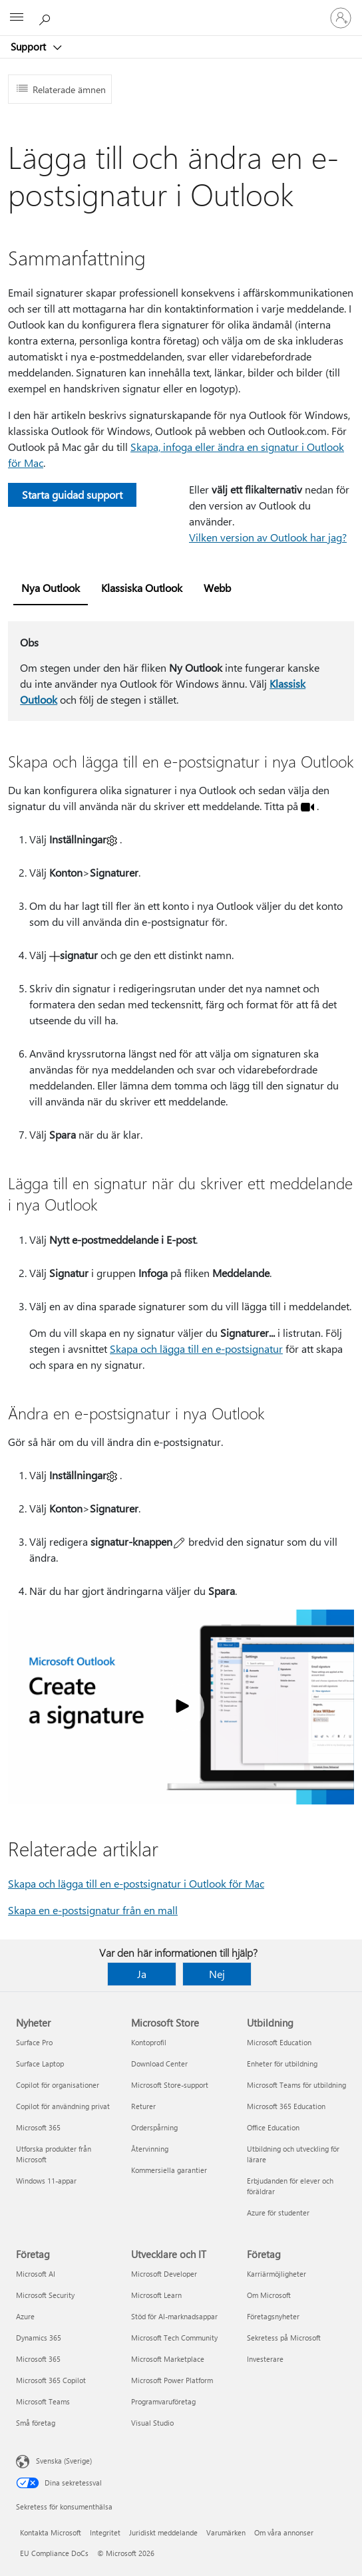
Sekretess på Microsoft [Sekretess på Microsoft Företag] (284, 2338)
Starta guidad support (72, 494)
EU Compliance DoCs (54, 2553)
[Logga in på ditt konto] (341, 18)
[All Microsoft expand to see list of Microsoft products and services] (17, 18)
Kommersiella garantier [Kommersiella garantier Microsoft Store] (169, 2170)
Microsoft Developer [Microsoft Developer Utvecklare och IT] (164, 2274)
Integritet (105, 2532)
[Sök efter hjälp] (46, 17)
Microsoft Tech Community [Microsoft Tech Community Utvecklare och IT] (174, 2338)
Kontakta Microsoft (50, 2532)
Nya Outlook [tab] (50, 588)
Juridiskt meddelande (163, 2532)
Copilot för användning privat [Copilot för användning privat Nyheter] (63, 2106)
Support (30, 46)
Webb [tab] (217, 588)
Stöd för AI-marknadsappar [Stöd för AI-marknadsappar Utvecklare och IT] (174, 2316)
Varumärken (226, 2532)
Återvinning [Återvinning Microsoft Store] (149, 2149)
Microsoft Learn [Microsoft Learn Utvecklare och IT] (156, 2295)
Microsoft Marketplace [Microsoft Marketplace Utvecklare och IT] (167, 2359)
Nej (217, 1974)
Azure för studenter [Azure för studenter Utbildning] (278, 2213)
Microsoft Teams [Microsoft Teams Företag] (43, 2401)
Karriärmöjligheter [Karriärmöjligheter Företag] (276, 2274)
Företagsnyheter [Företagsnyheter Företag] (273, 2316)
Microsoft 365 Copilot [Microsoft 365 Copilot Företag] (51, 2380)
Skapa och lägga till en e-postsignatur (196, 1349)
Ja (141, 1974)
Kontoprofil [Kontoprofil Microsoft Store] (148, 2042)
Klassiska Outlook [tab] (141, 588)
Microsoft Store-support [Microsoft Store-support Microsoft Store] (169, 2085)
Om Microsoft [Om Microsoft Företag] (269, 2295)
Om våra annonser (283, 2532)
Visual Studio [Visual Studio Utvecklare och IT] (152, 2423)
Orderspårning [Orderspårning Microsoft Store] (154, 2127)
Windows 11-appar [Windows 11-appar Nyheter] (46, 2181)
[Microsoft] (180, 10)
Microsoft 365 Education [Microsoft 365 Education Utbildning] (286, 2106)
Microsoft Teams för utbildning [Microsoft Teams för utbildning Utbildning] (296, 2085)
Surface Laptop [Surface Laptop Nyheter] (40, 2064)
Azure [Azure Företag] (25, 2316)
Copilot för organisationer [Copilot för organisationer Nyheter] (57, 2085)
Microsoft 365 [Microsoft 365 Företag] (38, 2359)
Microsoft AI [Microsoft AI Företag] (35, 2274)
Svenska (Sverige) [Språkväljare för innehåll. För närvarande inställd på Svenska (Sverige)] (64, 2461)
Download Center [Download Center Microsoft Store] (159, 2064)
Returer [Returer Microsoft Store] (143, 2106)
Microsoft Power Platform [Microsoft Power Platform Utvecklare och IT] (172, 2380)
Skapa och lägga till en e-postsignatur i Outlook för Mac (136, 1883)
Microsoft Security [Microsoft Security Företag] (45, 2295)
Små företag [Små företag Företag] (35, 2423)
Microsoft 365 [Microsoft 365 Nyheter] (38, 2127)
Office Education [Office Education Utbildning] (273, 2127)
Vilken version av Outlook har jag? (268, 537)
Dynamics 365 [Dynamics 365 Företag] (38, 2338)
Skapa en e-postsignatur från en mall (93, 1910)
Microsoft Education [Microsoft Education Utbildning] (279, 2042)
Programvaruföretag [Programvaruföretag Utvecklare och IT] (163, 2401)
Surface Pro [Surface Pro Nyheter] (34, 2042)
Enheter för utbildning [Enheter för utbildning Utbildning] (282, 2064)
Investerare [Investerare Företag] (265, 2359)
